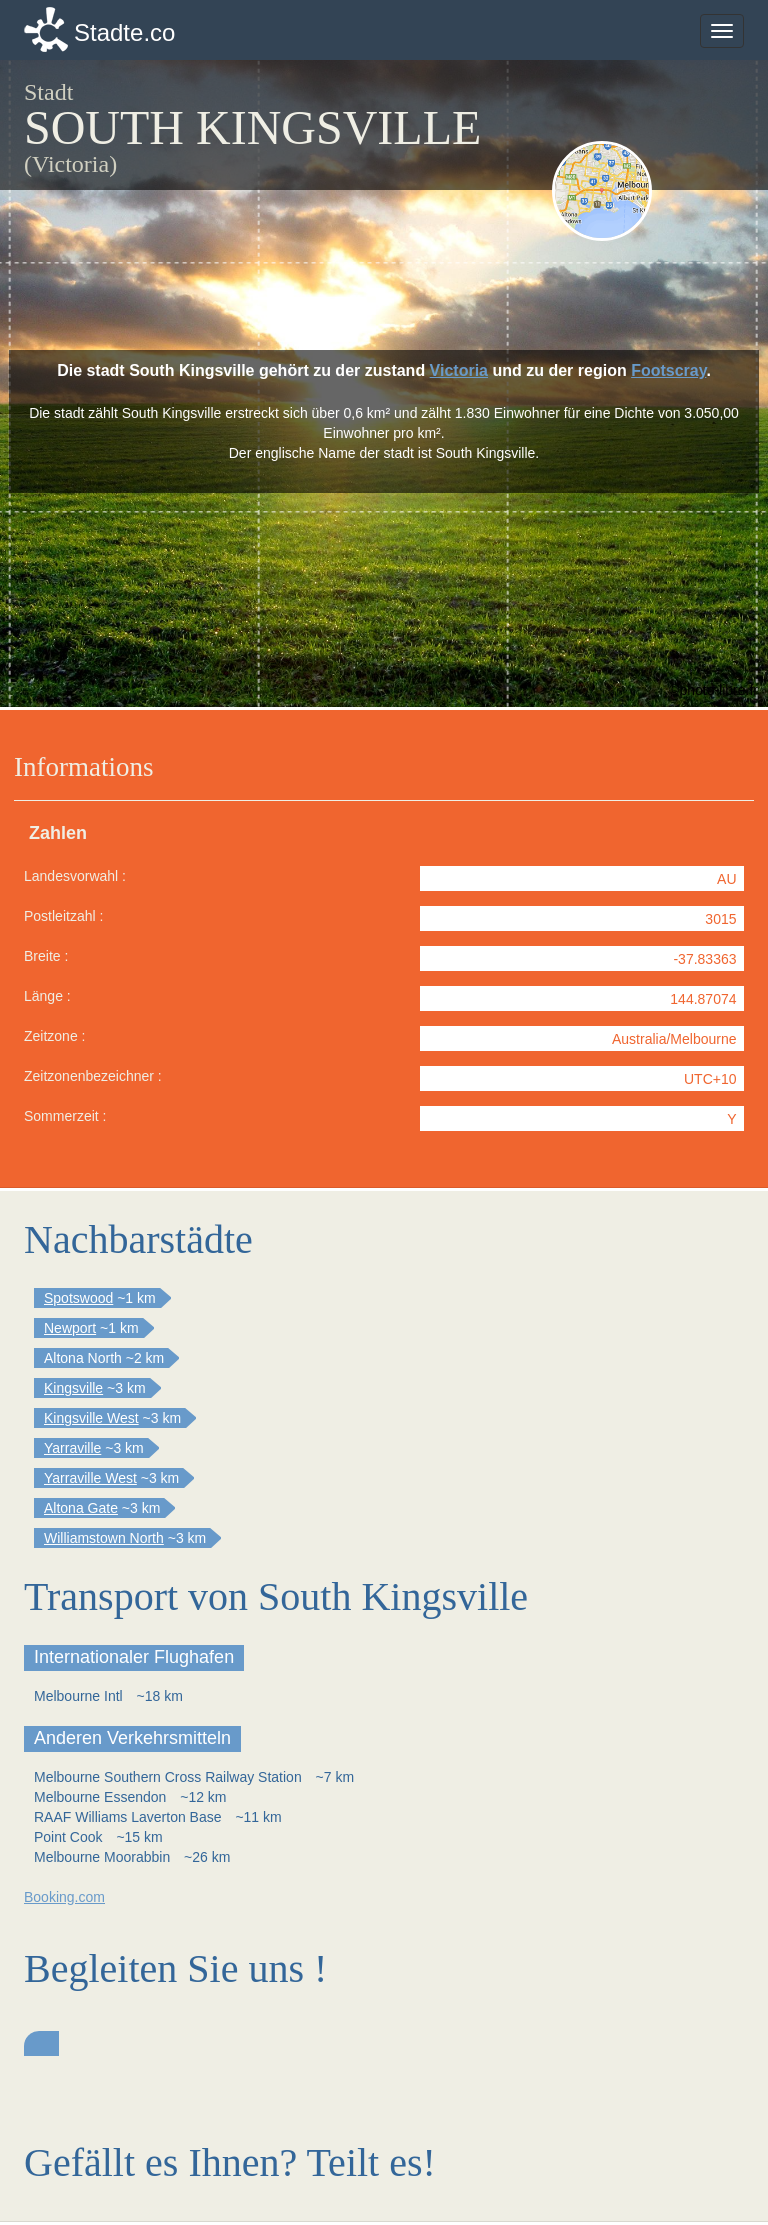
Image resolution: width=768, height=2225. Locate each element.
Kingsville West (91, 1418)
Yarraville (72, 1448)
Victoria (459, 370)
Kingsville (73, 1388)
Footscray (668, 370)
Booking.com (64, 1897)
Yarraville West (90, 1478)
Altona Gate (81, 1508)
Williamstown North (104, 1538)
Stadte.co (124, 32)
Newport (70, 1328)
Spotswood (78, 1298)
